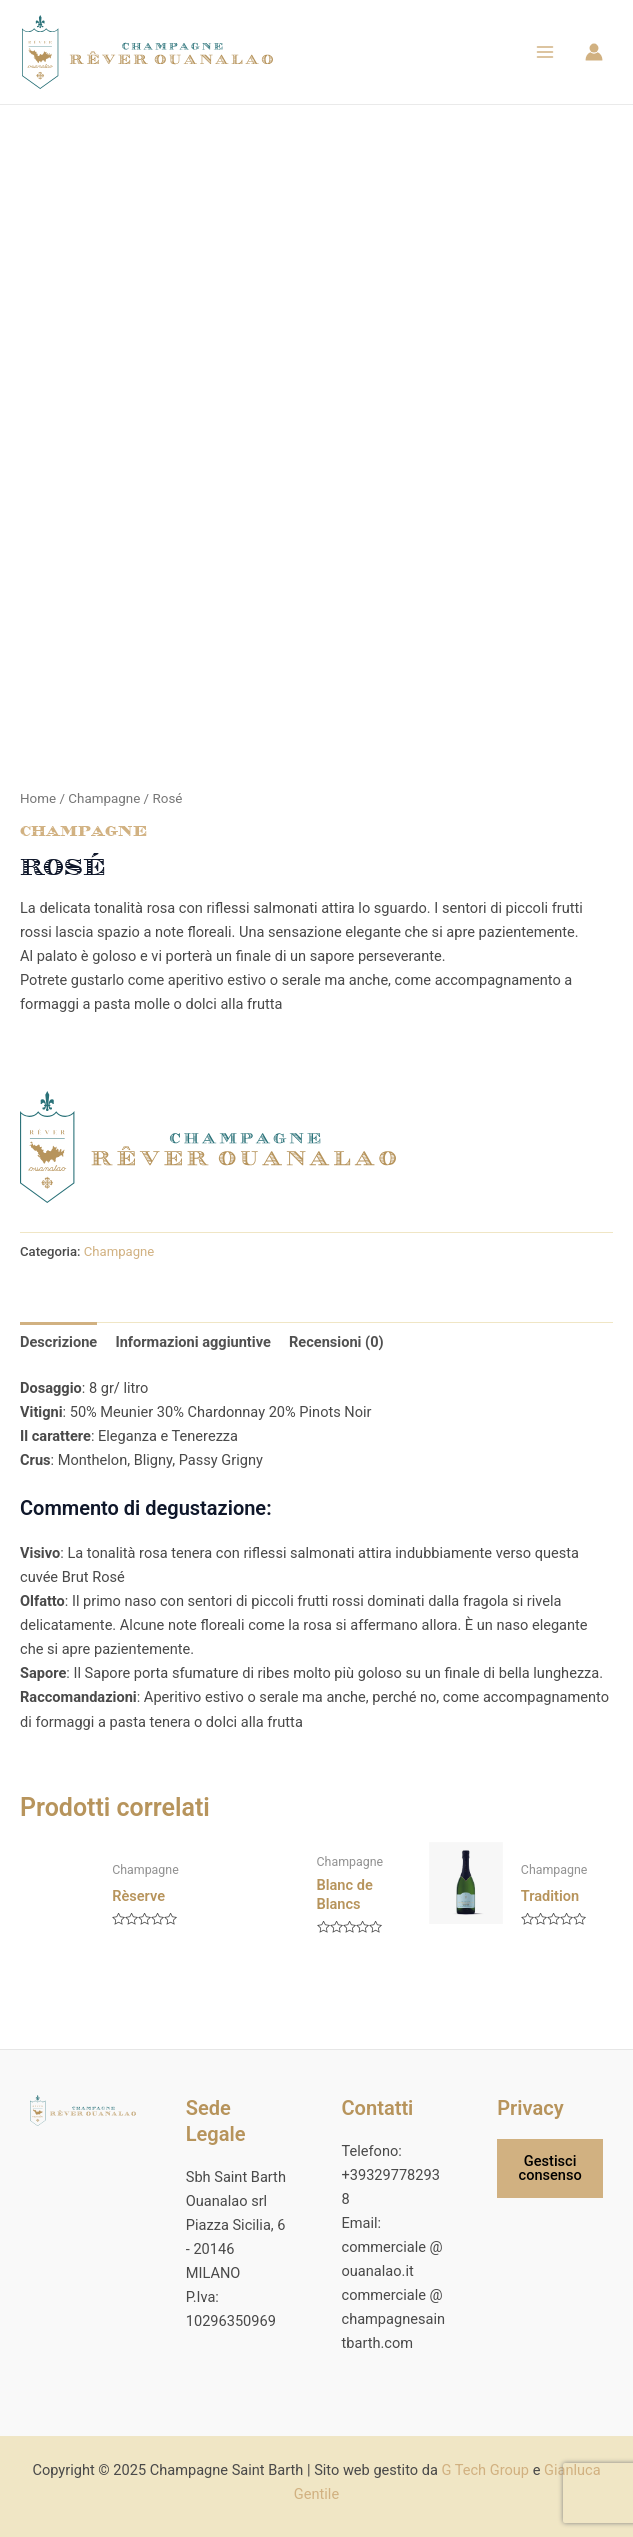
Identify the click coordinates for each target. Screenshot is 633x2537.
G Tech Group (485, 2470)
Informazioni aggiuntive (192, 1349)
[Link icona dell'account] (594, 56)
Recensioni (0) (336, 1349)
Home (38, 805)
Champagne (104, 805)
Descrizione (58, 1349)
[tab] (58, 1349)
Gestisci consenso (550, 2168)
